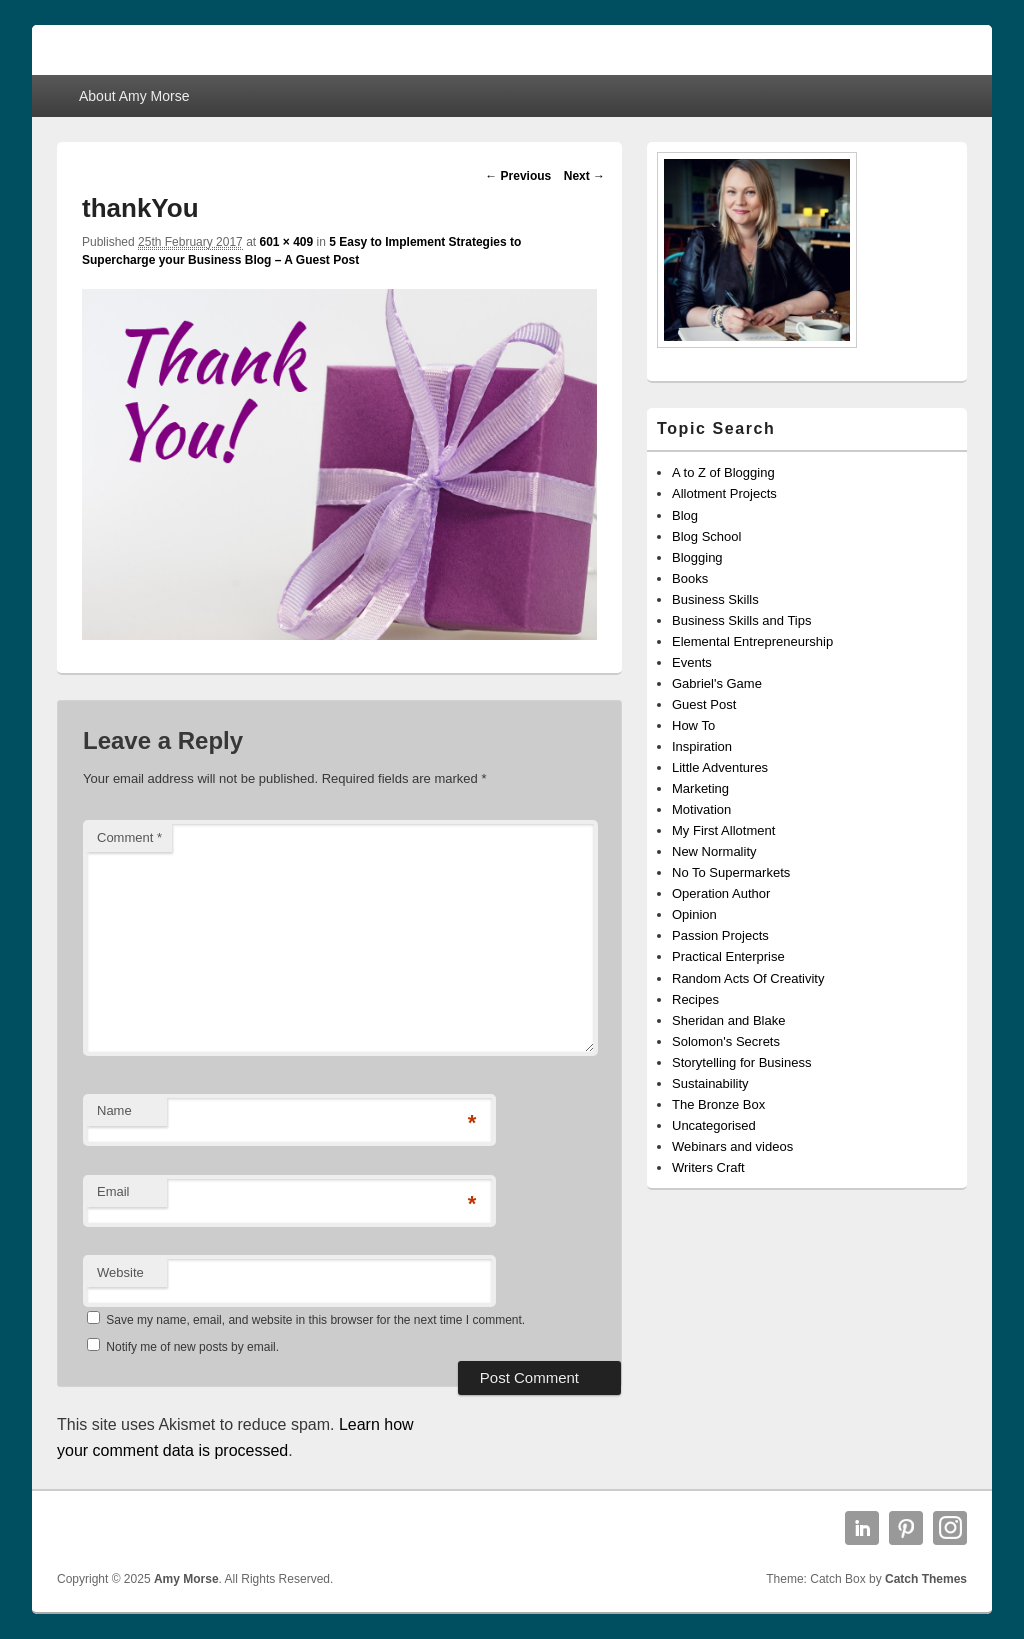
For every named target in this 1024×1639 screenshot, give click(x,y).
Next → (584, 176)
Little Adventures (720, 767)
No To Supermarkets (731, 872)
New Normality (714, 851)
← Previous (518, 176)
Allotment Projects (724, 493)
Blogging (697, 557)
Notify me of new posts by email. (192, 1347)
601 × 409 (286, 242)
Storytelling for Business (741, 1062)
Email (113, 1191)
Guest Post (704, 704)
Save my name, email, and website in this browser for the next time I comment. (315, 1320)
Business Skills (715, 599)
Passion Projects (720, 935)
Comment (129, 837)
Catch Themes (926, 1579)
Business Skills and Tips (741, 620)
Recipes (695, 999)
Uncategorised (714, 1125)
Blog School (706, 536)
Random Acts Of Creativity (748, 978)
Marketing (700, 788)
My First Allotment (723, 830)
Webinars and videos (732, 1146)
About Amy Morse (134, 96)
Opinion (694, 914)
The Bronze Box (718, 1104)
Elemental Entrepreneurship (752, 641)
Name (114, 1110)
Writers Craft (708, 1167)
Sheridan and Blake (728, 1020)
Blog (685, 515)
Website (120, 1272)
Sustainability (710, 1083)
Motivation (701, 809)
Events (692, 662)
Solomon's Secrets (726, 1041)
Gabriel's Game (717, 683)
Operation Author (721, 893)
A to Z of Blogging (723, 472)
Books (690, 578)
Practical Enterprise (728, 956)
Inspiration (702, 746)
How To (693, 725)
